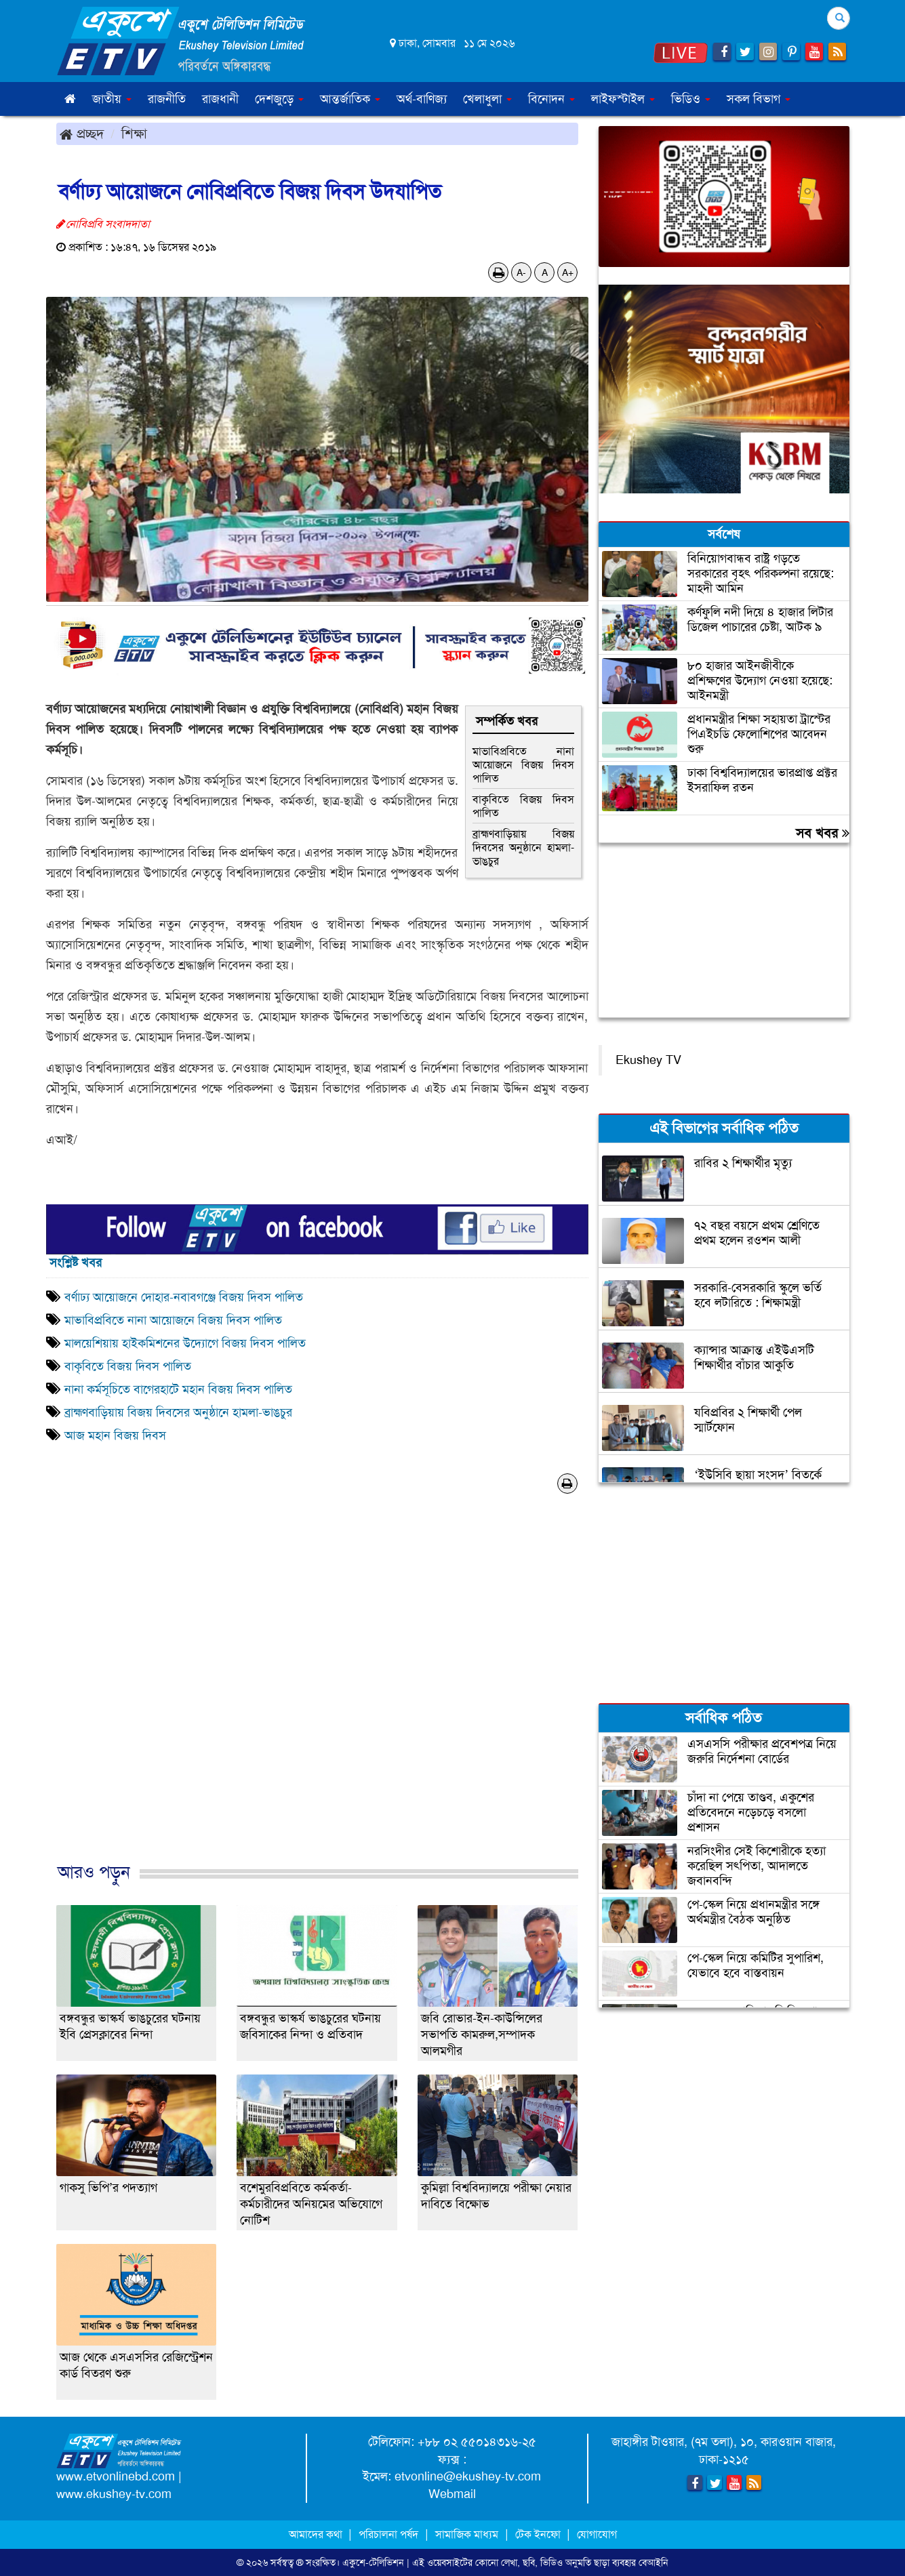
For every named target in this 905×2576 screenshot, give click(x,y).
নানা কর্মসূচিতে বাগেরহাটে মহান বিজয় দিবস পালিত (180, 1389)
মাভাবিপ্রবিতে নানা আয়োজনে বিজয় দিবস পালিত (523, 764)
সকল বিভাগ (758, 99)
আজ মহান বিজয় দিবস (115, 1435)
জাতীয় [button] (112, 99)
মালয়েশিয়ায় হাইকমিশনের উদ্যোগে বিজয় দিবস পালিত (185, 1343)
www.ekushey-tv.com (114, 2494)
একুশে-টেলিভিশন (373, 2562)
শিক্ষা (134, 133)
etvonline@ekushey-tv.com (468, 2476)
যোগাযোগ (597, 2534)
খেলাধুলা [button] (487, 99)
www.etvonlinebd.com (115, 2476)
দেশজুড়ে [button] (279, 99)
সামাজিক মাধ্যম (466, 2534)
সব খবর (822, 833)
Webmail (452, 2494)
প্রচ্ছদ (82, 133)
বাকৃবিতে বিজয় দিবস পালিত (523, 806)
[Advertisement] (317, 1692)
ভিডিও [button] (690, 99)
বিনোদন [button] (551, 99)
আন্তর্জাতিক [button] (350, 99)
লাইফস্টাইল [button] (623, 99)
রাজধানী (220, 99)
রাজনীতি (167, 99)
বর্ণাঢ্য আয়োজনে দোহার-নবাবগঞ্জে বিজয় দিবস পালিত (183, 1297)
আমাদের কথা (317, 2534)
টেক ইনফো (539, 2534)
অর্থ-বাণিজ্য (422, 99)
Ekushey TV (648, 1060)
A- (521, 272)
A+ (568, 272)
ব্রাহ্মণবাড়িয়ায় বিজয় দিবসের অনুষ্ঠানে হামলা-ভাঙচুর (523, 847)
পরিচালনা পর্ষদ (388, 2534)
